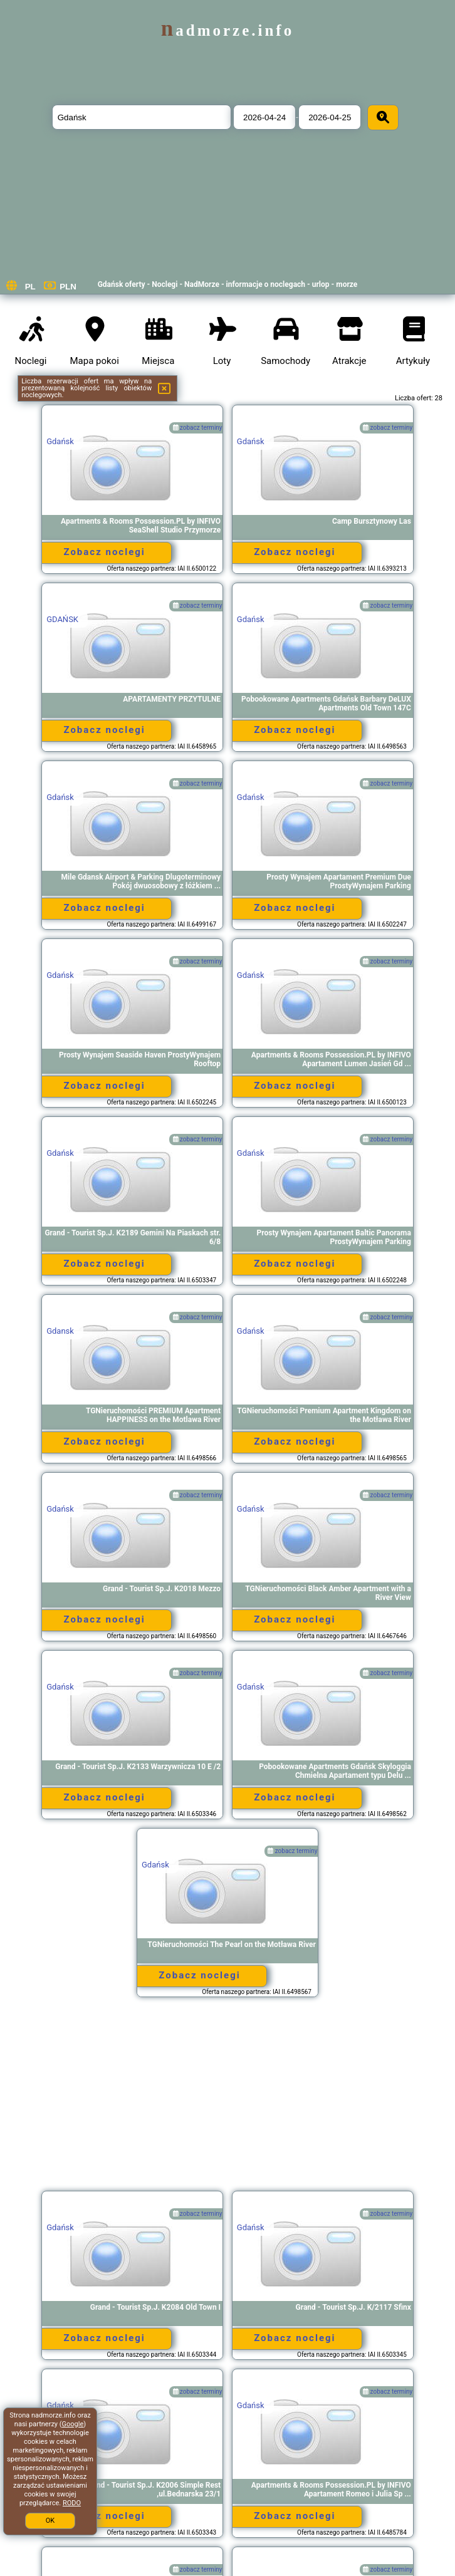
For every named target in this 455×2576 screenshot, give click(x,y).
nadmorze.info (227, 30)
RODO (72, 2503)
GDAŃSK (62, 619)
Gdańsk (60, 441)
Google (73, 2424)
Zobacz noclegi (104, 552)
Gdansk (60, 1331)
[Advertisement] (227, 2100)
